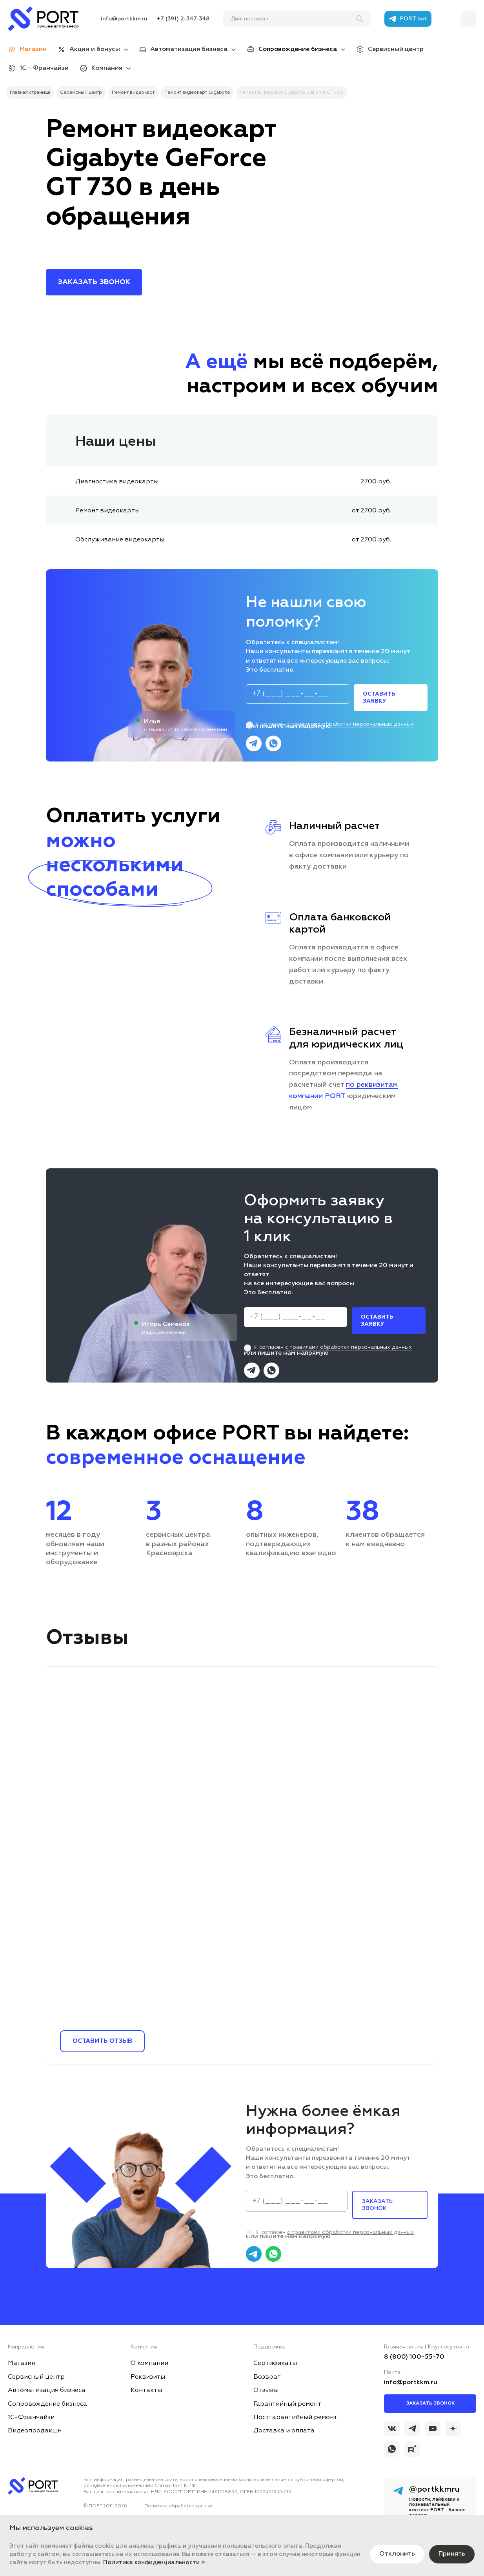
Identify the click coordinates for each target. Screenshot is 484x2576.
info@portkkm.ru (124, 19)
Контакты (146, 2390)
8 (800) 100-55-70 (414, 2357)
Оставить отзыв (102, 2041)
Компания (106, 68)
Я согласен (330, 724)
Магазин (21, 2363)
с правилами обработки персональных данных (350, 724)
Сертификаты (275, 2363)
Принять (452, 2554)
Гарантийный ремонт (287, 2404)
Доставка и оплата (284, 2431)
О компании (149, 2363)
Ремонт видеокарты (107, 511)
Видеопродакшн (35, 2431)
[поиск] (293, 18)
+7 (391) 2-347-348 (183, 19)
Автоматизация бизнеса (188, 49)
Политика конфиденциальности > (154, 2562)
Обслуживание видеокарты (119, 540)
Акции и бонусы (94, 49)
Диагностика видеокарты (116, 482)
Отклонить (397, 2554)
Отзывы (265, 2390)
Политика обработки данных (178, 2506)
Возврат (267, 2377)
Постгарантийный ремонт (295, 2417)
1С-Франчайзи (31, 2417)
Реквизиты (148, 2377)
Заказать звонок (430, 2403)
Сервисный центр (396, 49)
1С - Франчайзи (44, 68)
